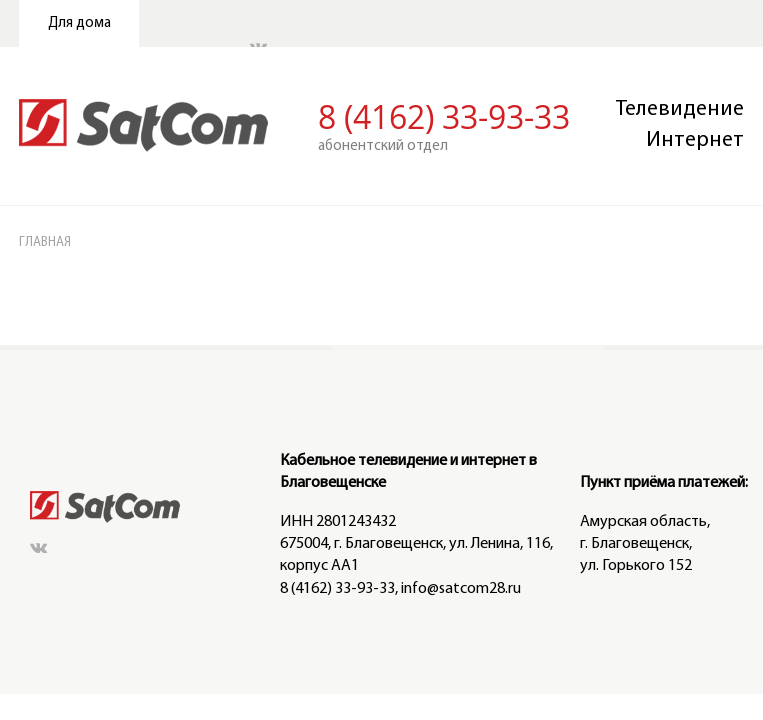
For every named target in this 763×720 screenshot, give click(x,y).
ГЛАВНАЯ (64, 128)
